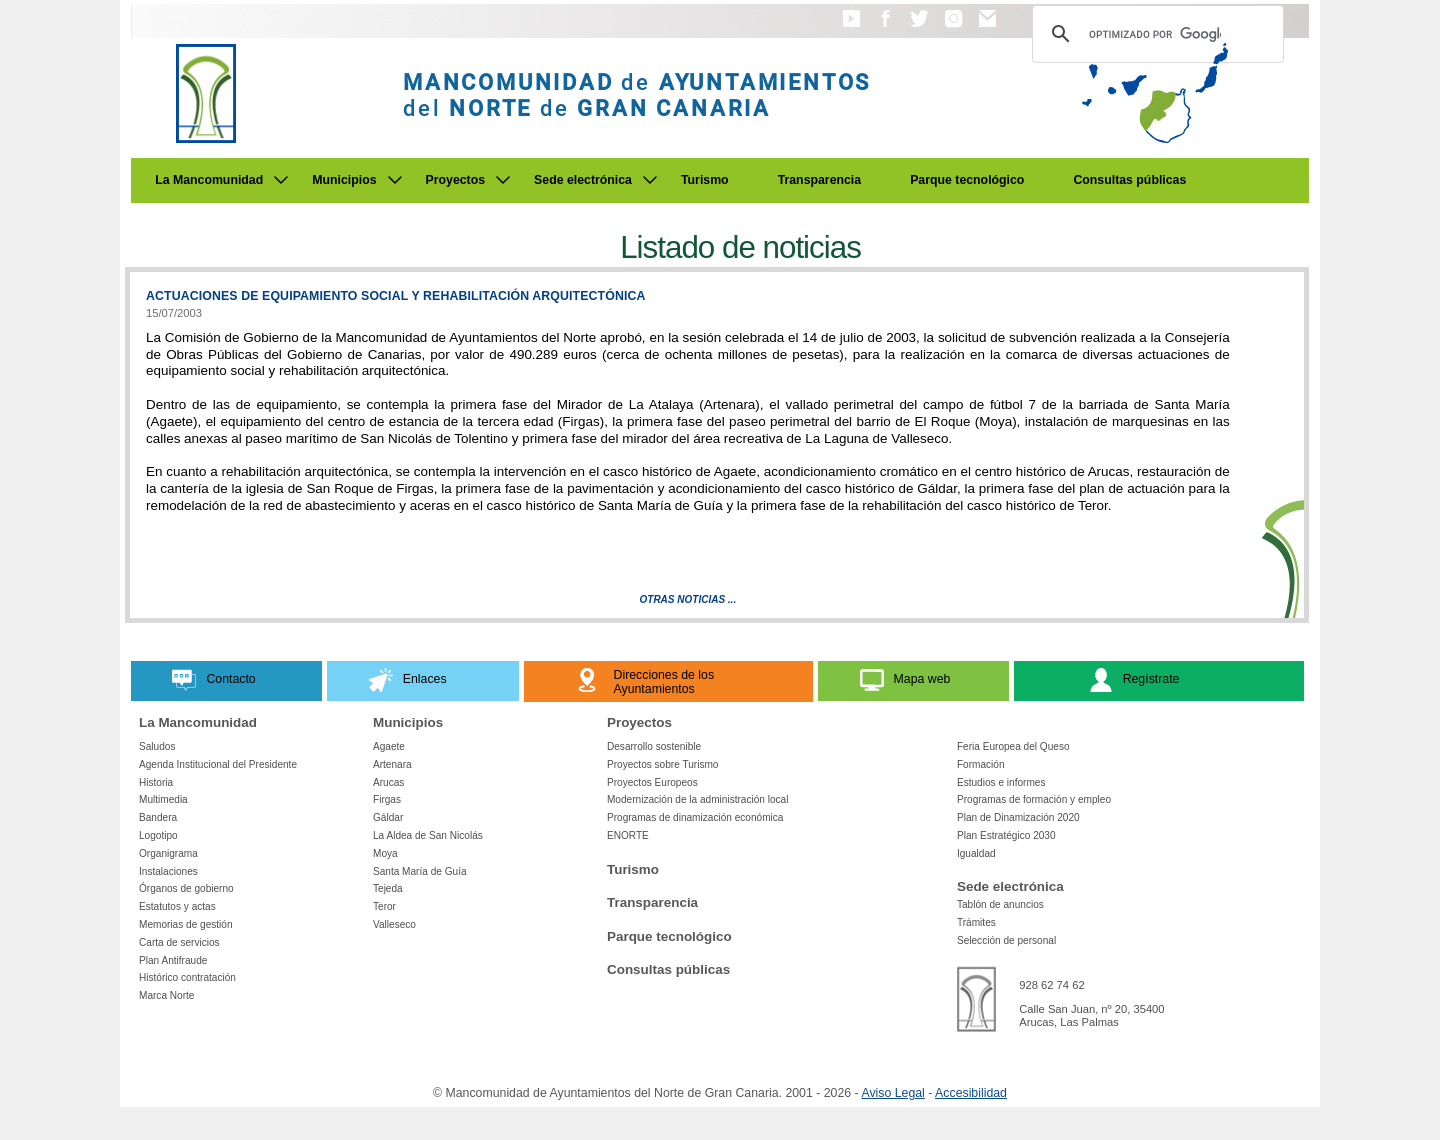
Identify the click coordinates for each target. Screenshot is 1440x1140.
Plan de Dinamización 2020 (1018, 817)
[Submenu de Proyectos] (503, 180)
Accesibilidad (971, 1093)
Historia (156, 782)
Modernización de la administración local (698, 799)
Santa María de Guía (420, 871)
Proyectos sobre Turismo (662, 764)
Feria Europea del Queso (1013, 746)
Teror (384, 906)
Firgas (387, 799)
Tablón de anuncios (1000, 904)
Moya (385, 853)
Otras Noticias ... (688, 599)
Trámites (976, 922)
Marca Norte (166, 995)
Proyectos (456, 180)
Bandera (158, 817)
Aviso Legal (892, 1093)
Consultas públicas (1129, 180)
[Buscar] (1155, 34)
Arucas (388, 782)
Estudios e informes (1001, 782)
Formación (981, 764)
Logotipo (158, 835)
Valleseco (394, 924)
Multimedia (163, 799)
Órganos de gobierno (186, 888)
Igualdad (976, 853)
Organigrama (168, 853)
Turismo (705, 180)
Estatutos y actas (177, 906)
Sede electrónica (583, 180)
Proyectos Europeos (652, 782)
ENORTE (628, 835)
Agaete (389, 746)
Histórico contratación (187, 977)
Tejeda (388, 888)
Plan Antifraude (173, 960)
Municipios (344, 180)
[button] (851, 28)
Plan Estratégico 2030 (1006, 835)
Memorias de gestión (186, 924)
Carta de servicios (179, 942)
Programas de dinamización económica (695, 817)
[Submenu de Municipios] (395, 180)
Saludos (157, 746)
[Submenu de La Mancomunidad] (281, 180)
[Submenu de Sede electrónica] (650, 180)
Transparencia (820, 180)
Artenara (392, 764)
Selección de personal (1006, 940)
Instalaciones (168, 871)
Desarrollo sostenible (654, 746)
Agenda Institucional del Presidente (218, 764)
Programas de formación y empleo (1034, 799)
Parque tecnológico (967, 180)
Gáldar (388, 817)
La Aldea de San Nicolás (428, 835)
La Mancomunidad (209, 180)
